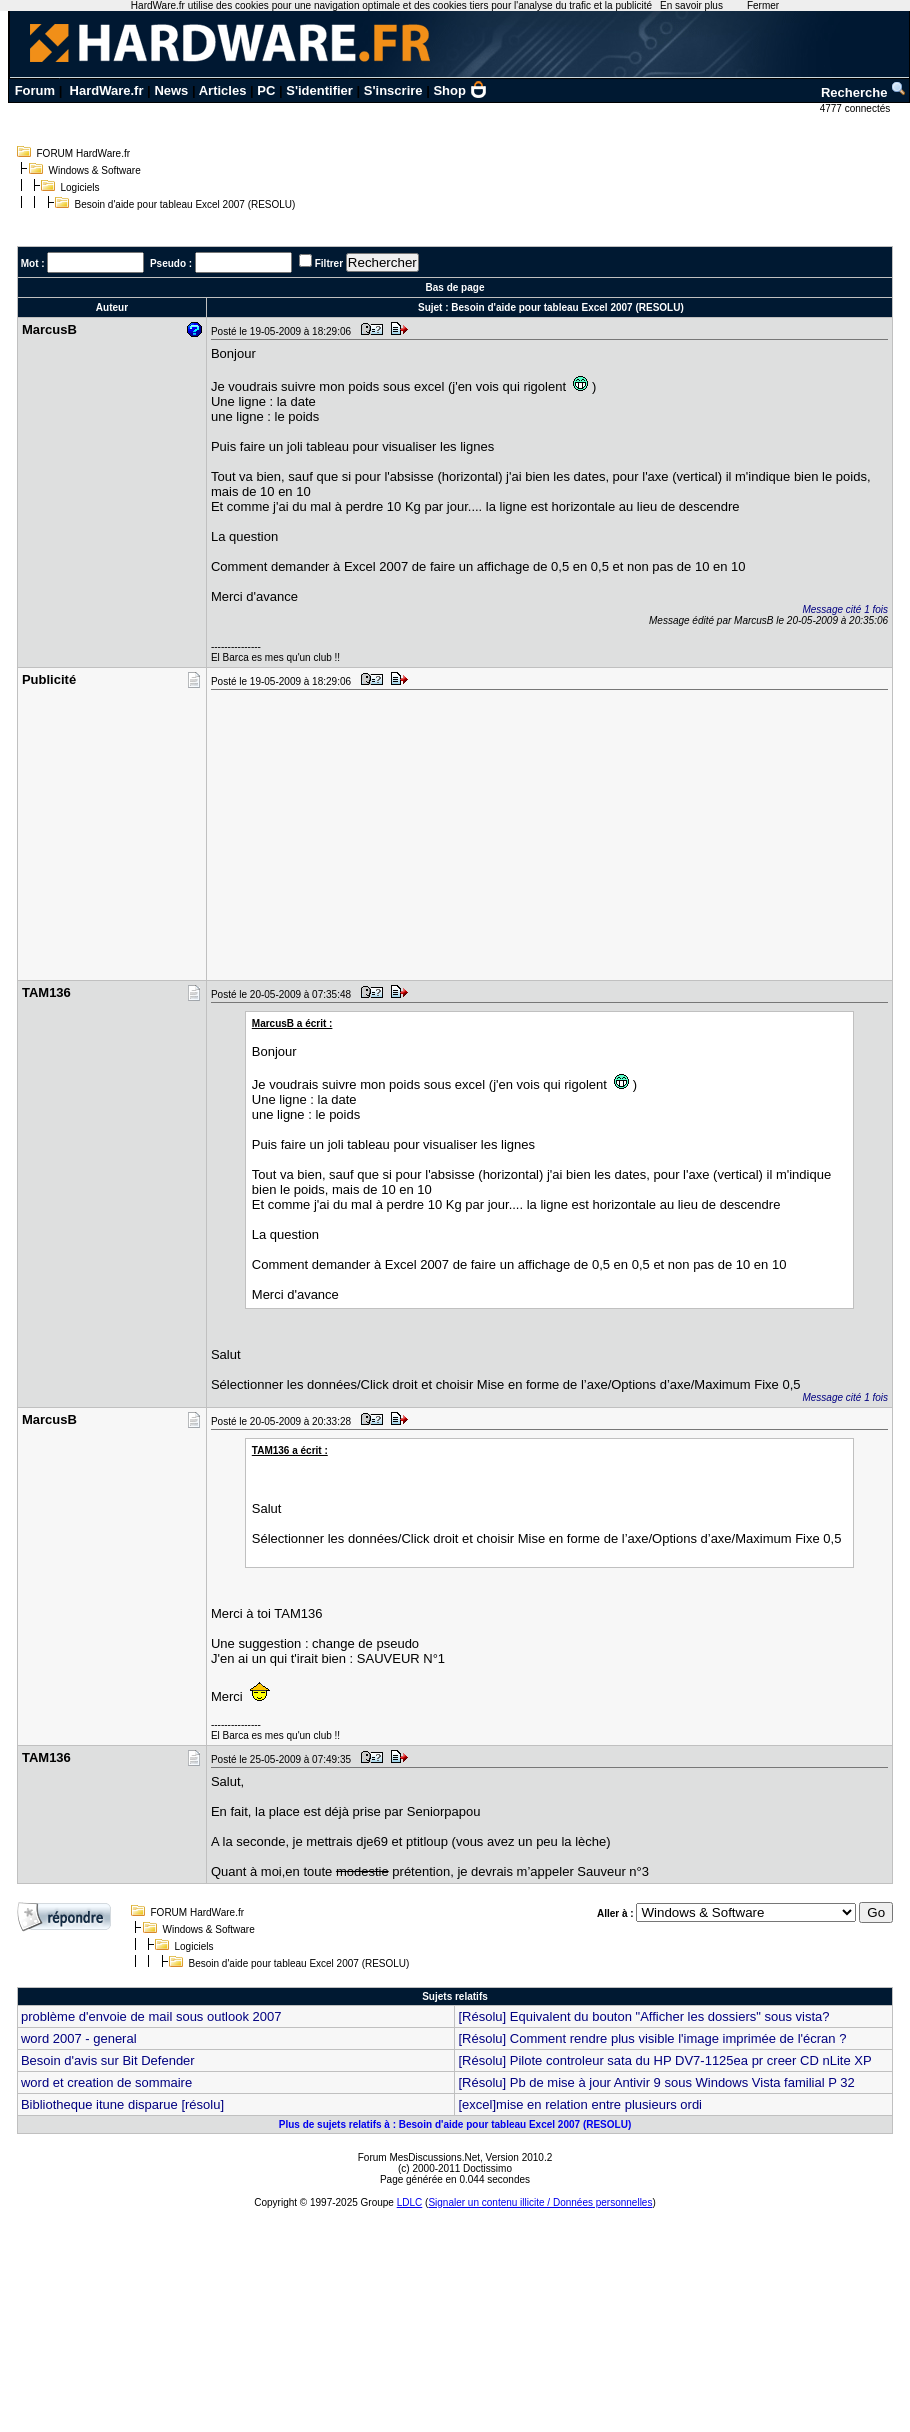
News (171, 90)
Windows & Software (95, 170)
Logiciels (80, 187)
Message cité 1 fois (845, 609)
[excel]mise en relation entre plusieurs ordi (580, 2104)
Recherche (864, 92)
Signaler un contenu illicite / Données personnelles (540, 2202)
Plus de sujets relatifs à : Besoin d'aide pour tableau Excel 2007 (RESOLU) (455, 2124)
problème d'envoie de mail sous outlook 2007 (151, 2016)
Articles (223, 90)
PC (266, 90)
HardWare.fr (107, 90)
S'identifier (319, 90)
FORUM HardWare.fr (84, 153)
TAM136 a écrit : (290, 1450)
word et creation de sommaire (106, 2082)
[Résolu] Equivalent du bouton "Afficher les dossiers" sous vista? (643, 2016)
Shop (460, 90)
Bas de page (455, 287)
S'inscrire (393, 90)
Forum (35, 90)
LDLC (410, 2202)
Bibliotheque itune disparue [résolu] (122, 2104)
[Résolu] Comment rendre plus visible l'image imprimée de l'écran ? (652, 2038)
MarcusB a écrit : (292, 1023)
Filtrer (329, 263)
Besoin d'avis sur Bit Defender (108, 2060)
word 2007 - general (79, 2038)
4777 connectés (856, 108)
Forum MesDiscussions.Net (419, 2157)
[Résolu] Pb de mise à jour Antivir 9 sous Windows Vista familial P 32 (656, 2082)
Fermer (763, 5)
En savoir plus (691, 5)
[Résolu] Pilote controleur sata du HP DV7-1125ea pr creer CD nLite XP (664, 2060)
